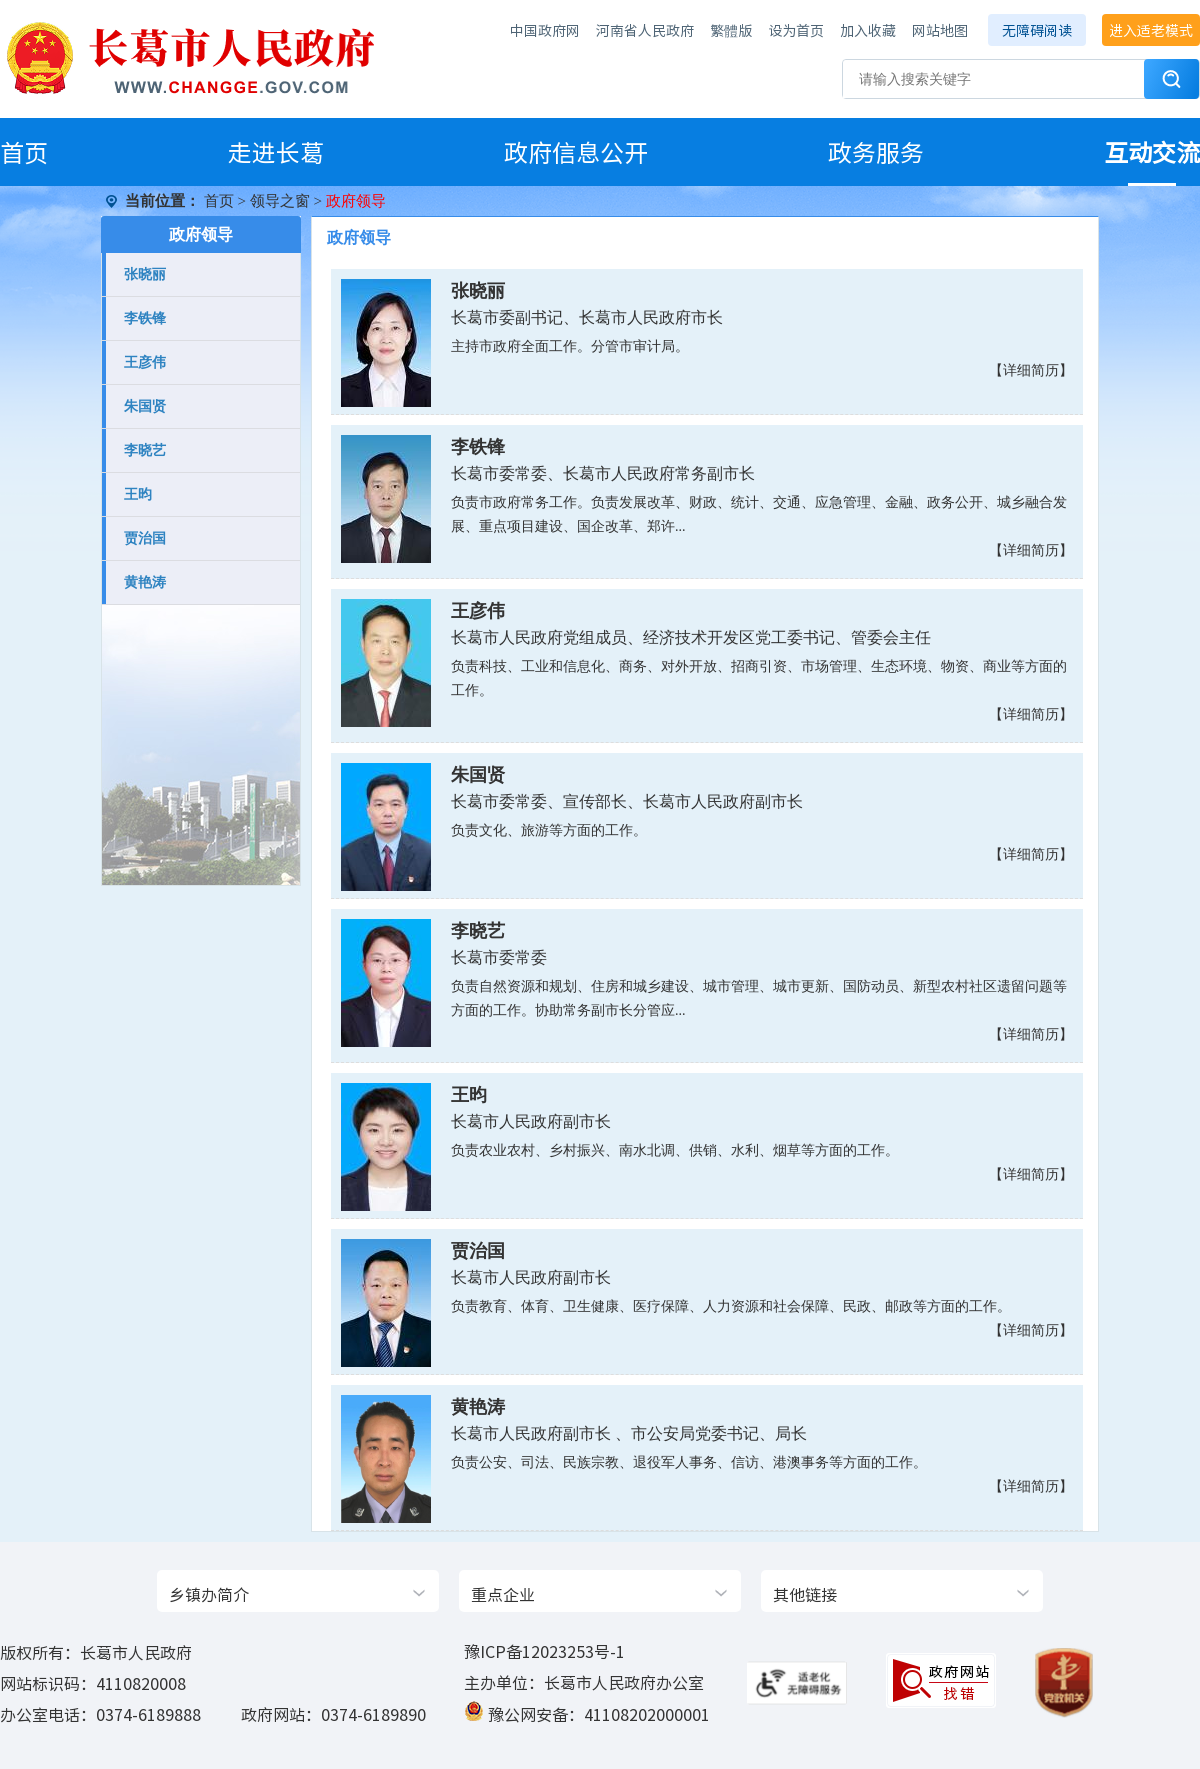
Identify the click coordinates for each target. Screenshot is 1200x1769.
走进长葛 (276, 152)
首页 (24, 152)
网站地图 (940, 30)
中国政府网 (545, 30)
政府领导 (201, 234)
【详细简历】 (1031, 370)
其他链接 (805, 1594)
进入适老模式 (1151, 30)
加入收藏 (868, 30)
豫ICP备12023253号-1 (544, 1651)
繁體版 (731, 30)
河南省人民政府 (645, 30)
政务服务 (876, 152)
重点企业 (503, 1594)
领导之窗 (280, 201)
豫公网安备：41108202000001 (599, 1714)
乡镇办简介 (209, 1594)
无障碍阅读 (1037, 30)
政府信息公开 (576, 152)
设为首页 (796, 30)
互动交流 (1152, 152)
